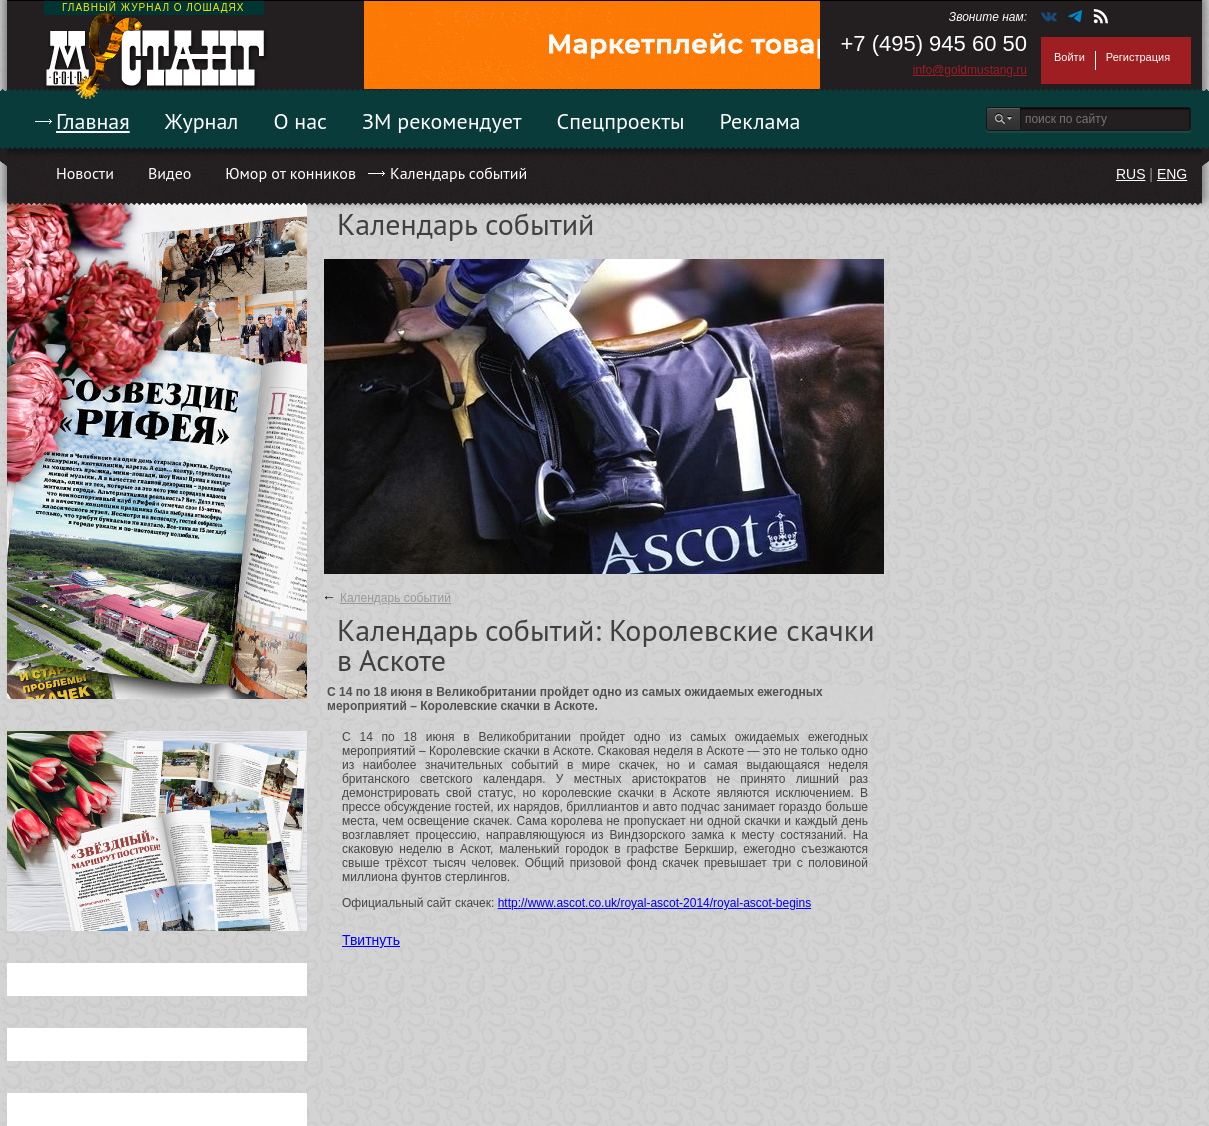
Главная (93, 121)
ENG (1172, 174)
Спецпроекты (621, 121)
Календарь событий (458, 173)
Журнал (202, 121)
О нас (300, 121)
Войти (1069, 57)
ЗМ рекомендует (442, 121)
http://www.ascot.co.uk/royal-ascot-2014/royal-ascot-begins (654, 903)
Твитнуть (371, 940)
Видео (169, 173)
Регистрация (1138, 57)
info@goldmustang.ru (970, 70)
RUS (1131, 174)
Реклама (760, 121)
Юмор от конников (290, 173)
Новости (85, 173)
